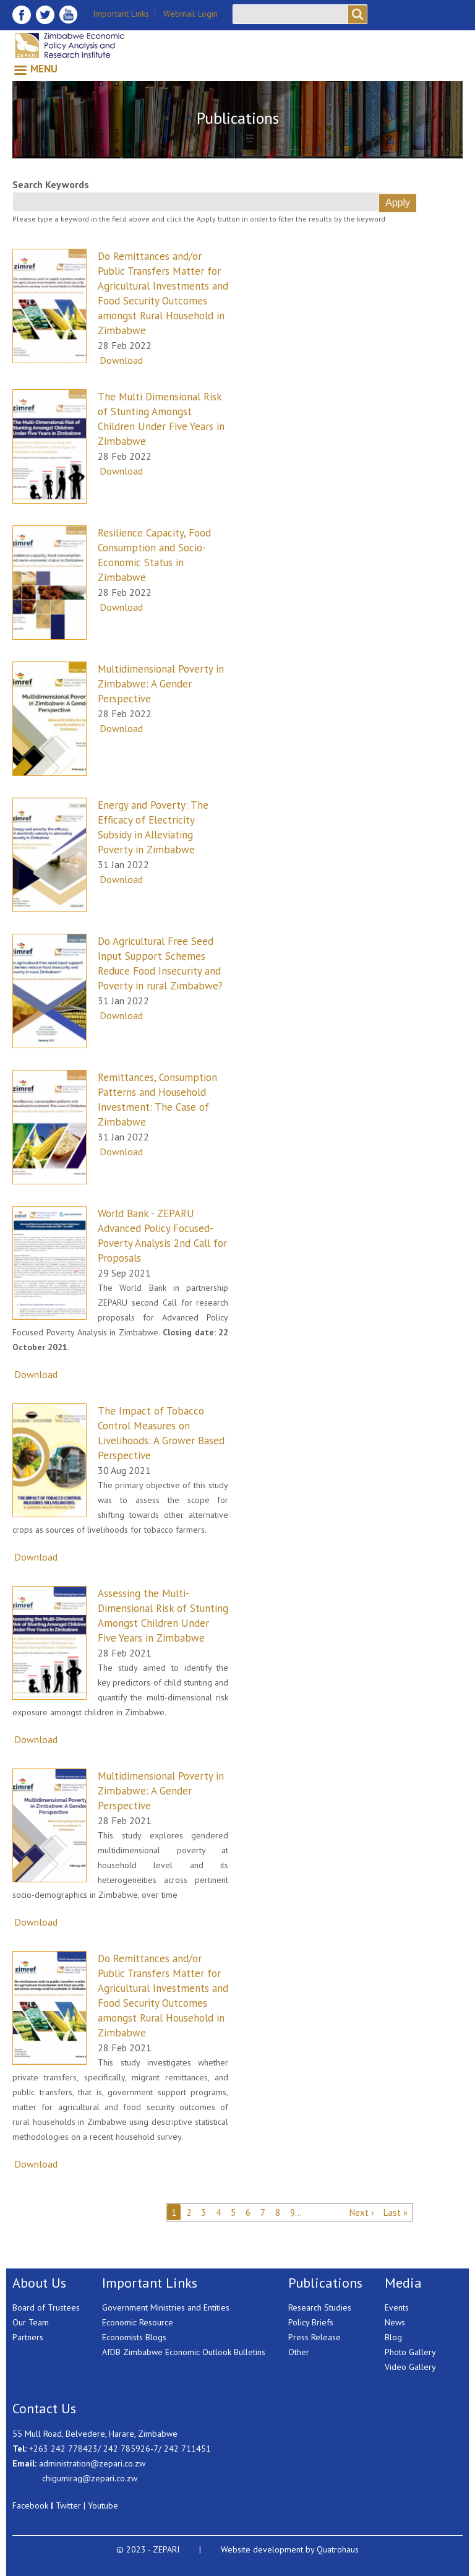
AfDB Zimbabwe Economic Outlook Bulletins (183, 2352)
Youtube (103, 2505)
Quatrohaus (338, 2549)
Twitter (68, 2505)
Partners (27, 2337)
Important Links (121, 13)
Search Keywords (50, 184)
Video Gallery (410, 2366)
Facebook (30, 2505)
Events (397, 2307)
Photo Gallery (410, 2352)
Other (298, 2352)
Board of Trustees (46, 2307)
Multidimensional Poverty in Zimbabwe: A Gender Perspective (161, 683)
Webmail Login (190, 13)
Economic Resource (137, 2322)
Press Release (314, 2337)
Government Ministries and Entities (165, 2307)
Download (121, 360)
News (395, 2322)
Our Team (30, 2322)
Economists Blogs (134, 2337)
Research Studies (319, 2307)
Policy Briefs (310, 2322)
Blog (393, 2337)
